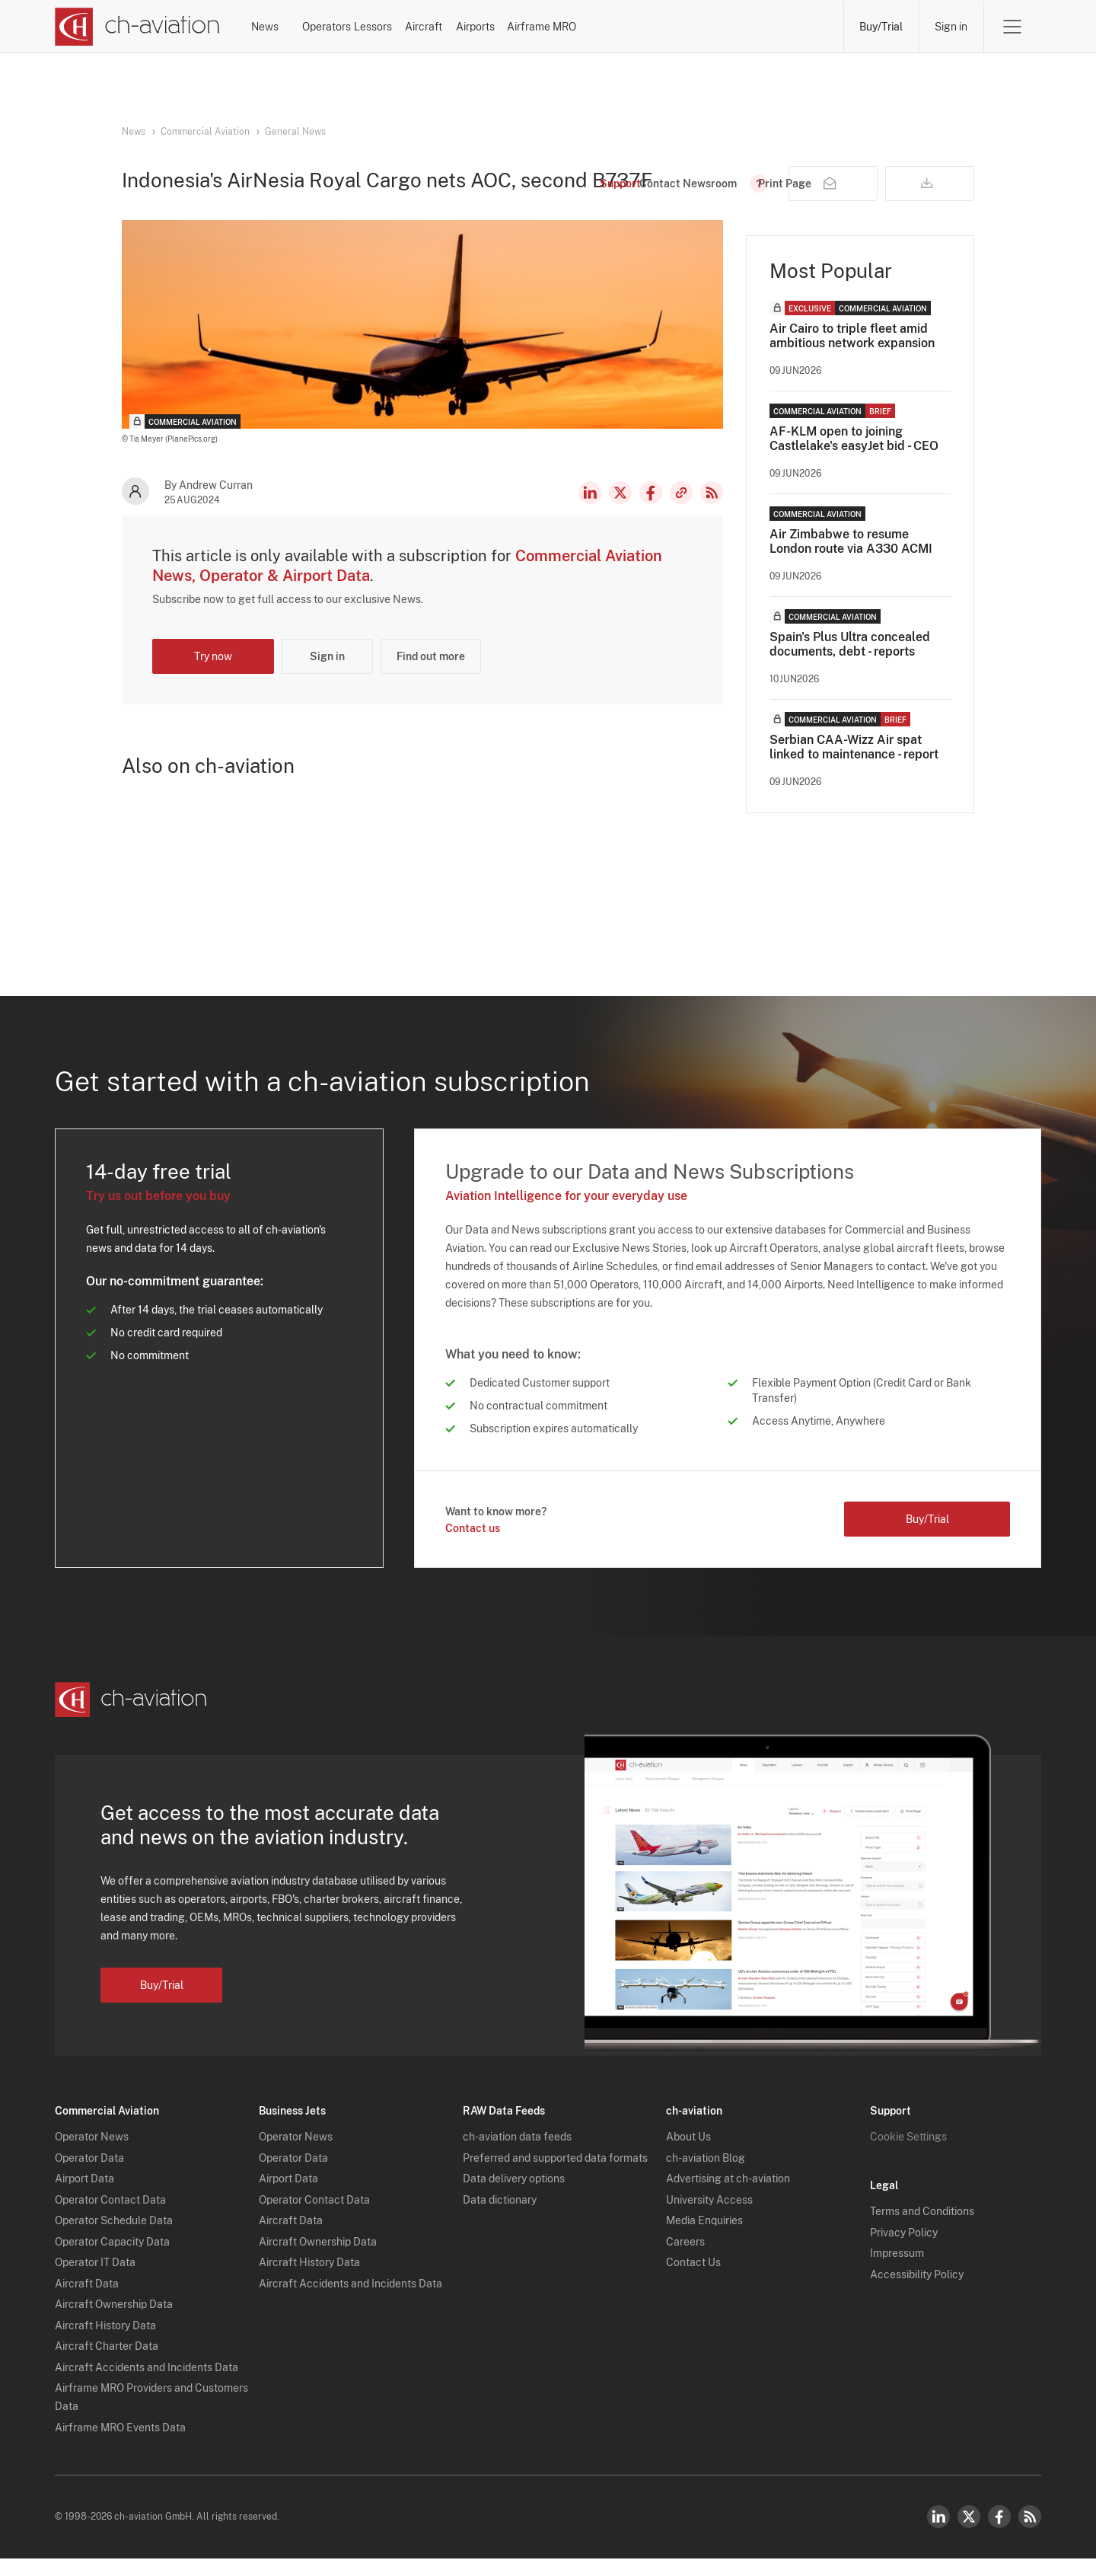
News (303, 27)
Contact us (472, 1554)
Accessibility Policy (917, 2292)
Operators (395, 27)
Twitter (968, 2534)
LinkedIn (589, 518)
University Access (709, 2217)
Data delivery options (514, 2197)
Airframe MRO (782, 27)
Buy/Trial (881, 27)
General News (295, 131)
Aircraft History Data (105, 2343)
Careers (685, 2259)
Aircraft (583, 27)
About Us (688, 2155)
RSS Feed (711, 518)
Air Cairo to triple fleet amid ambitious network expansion (852, 361)
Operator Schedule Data (114, 2239)
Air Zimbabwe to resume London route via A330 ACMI (850, 567)
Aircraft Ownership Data (114, 2322)
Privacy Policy (904, 2250)
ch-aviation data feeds (517, 2155)
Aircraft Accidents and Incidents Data (146, 2385)
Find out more (431, 682)
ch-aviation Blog (705, 2175)
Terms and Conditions (922, 2229)
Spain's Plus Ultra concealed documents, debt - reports (849, 670)
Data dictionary (500, 2217)
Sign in (951, 27)
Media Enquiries (704, 2239)
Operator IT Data (95, 2280)
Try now (213, 682)
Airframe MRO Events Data (120, 2445)
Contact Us (693, 2280)
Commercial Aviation (205, 131)
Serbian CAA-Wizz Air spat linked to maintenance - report (853, 772)
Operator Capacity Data (112, 2259)
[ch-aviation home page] (137, 27)
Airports (674, 27)
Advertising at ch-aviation (728, 2197)
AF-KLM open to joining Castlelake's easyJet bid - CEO (853, 464)
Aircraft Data (87, 2301)
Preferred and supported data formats (555, 2175)
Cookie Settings (908, 2155)
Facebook (650, 518)
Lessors (492, 27)
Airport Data (84, 2197)
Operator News (92, 2155)
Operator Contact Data (110, 2217)
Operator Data (89, 2175)
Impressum (897, 2271)
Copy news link (681, 518)
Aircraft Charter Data (106, 2364)
